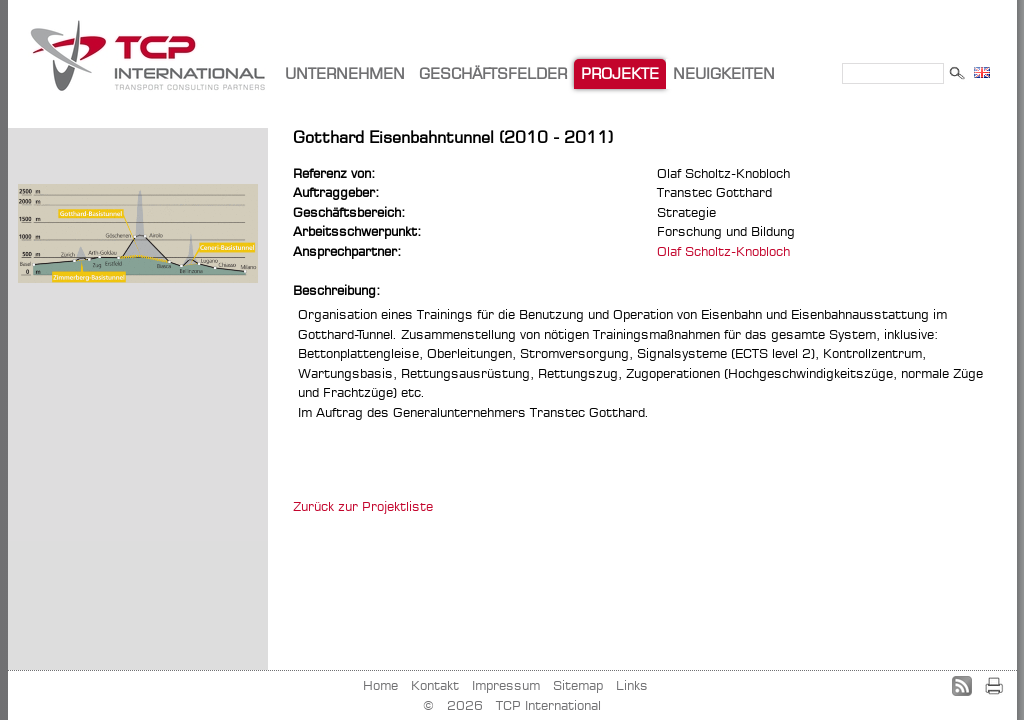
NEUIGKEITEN (724, 73)
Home (380, 685)
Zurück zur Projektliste (363, 506)
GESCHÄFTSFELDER (493, 73)
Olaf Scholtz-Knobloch (723, 251)
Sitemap (578, 685)
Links (632, 685)
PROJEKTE (620, 73)
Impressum (506, 685)
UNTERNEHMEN (345, 73)
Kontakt (435, 685)
